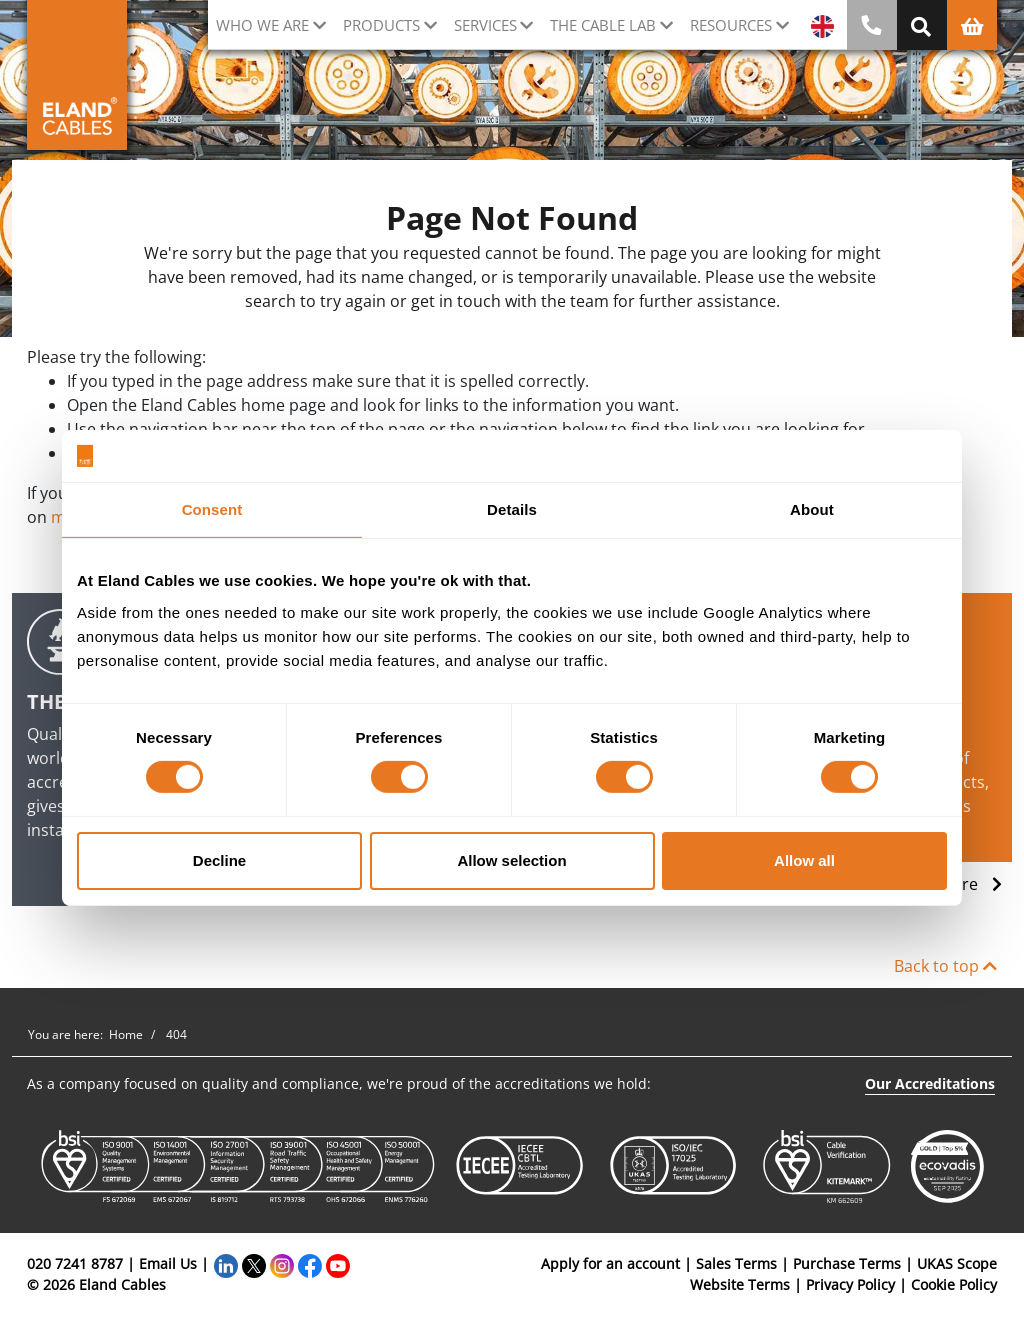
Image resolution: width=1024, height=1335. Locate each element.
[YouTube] (338, 1263)
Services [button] (485, 25)
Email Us (168, 1263)
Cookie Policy (954, 1284)
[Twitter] (254, 1263)
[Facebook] (310, 1263)
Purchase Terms (847, 1263)
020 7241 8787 (75, 1263)
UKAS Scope (957, 1263)
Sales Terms (736, 1263)
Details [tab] (512, 509)
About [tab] (812, 509)
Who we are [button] (262, 25)
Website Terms (740, 1284)
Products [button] (381, 25)
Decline (219, 860)
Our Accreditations (930, 1083)
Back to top (945, 966)
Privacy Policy (850, 1284)
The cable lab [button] (603, 25)
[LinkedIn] (226, 1263)
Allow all (804, 860)
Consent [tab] (212, 509)
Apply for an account (610, 1263)
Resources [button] (731, 25)
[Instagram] (282, 1263)
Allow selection (511, 860)
